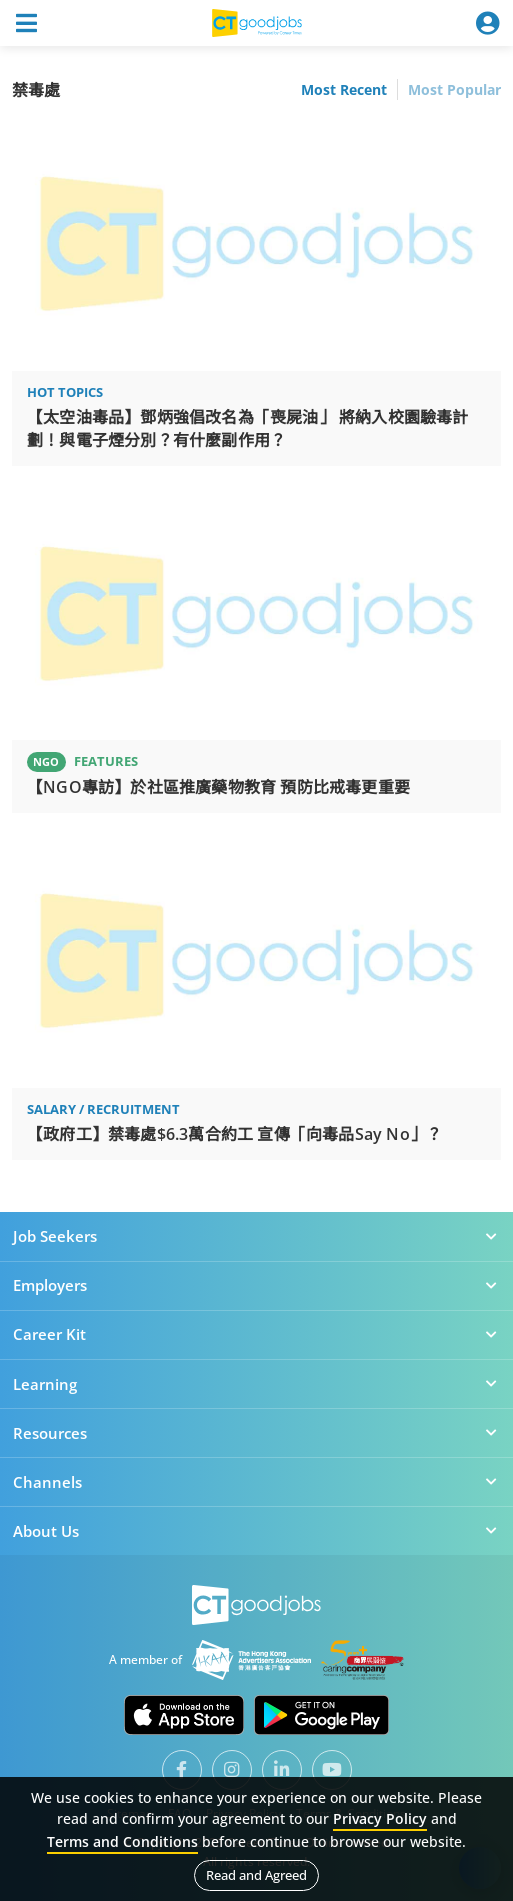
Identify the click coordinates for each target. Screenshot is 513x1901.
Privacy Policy (380, 1818)
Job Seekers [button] (256, 1236)
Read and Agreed (256, 1875)
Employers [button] (256, 1285)
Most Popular (454, 89)
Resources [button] (256, 1433)
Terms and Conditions (122, 1841)
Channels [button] (256, 1482)
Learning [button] (256, 1384)
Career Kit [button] (256, 1334)
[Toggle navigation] (26, 23)
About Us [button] (256, 1531)
